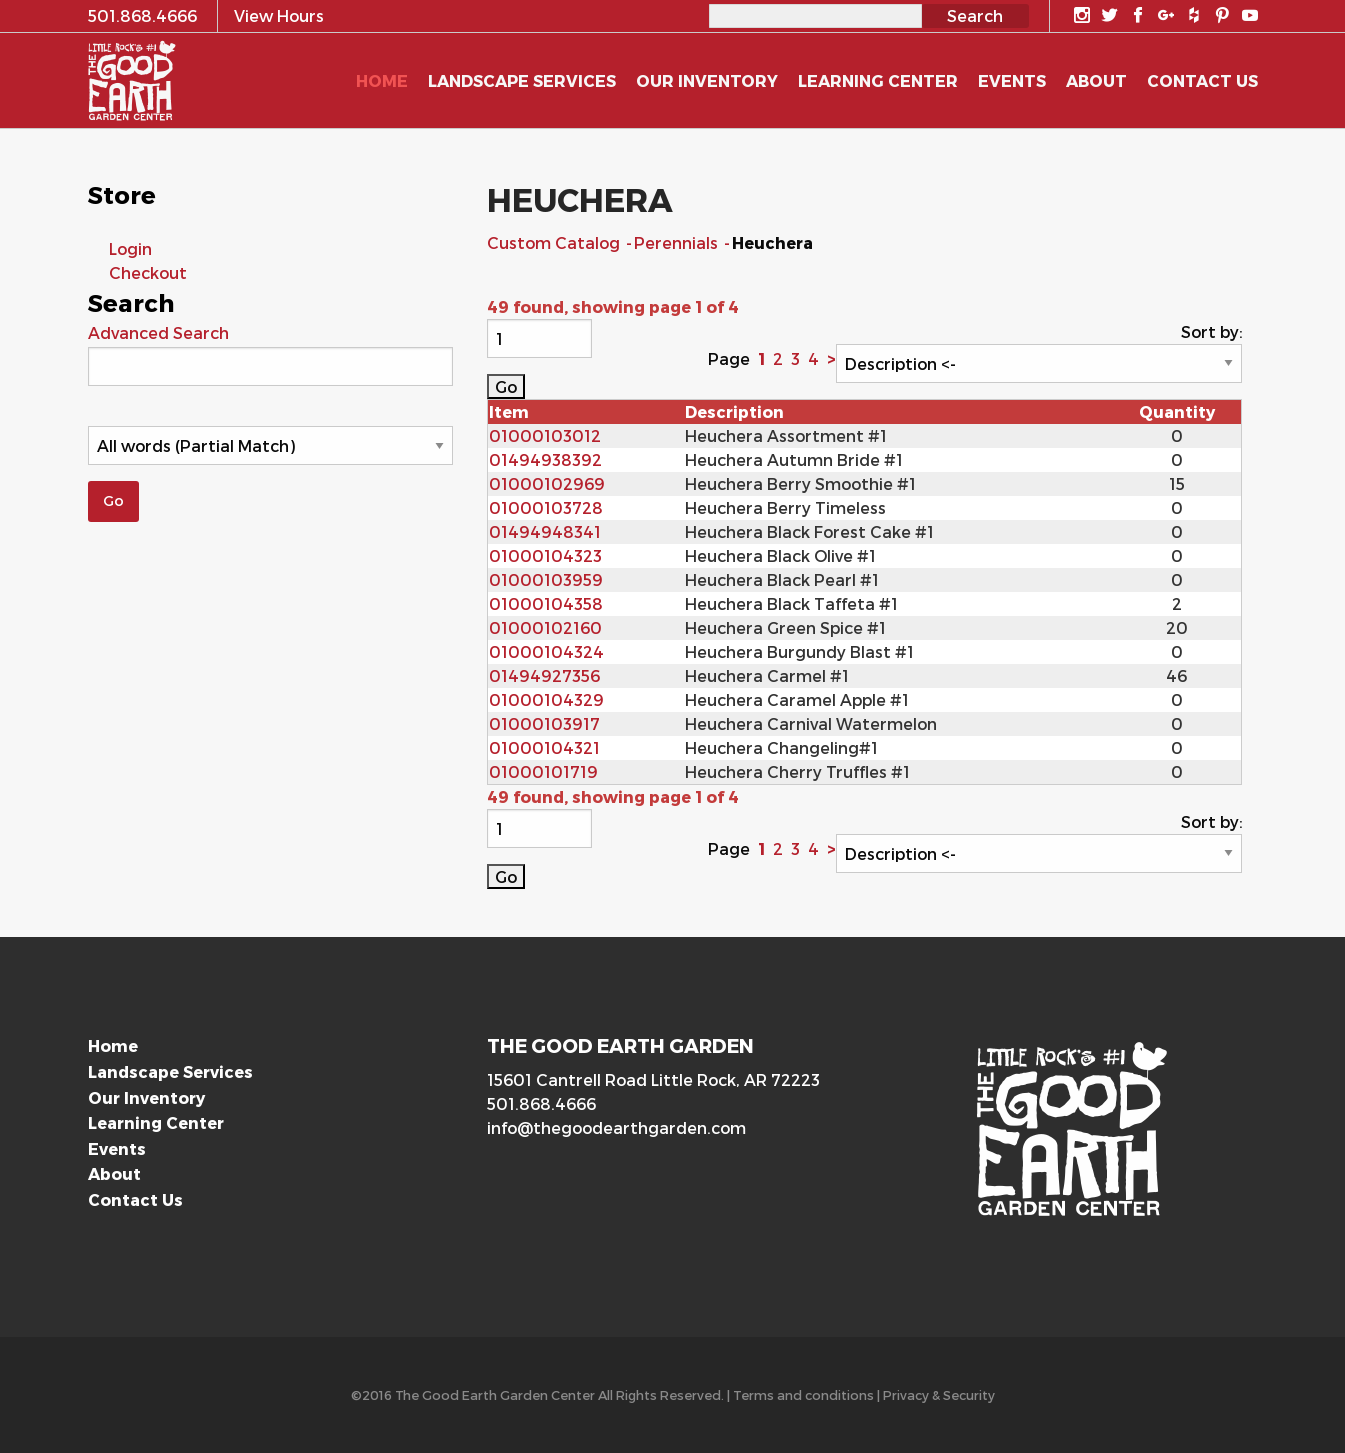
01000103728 (546, 507)
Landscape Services (170, 1071)
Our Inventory (146, 1097)
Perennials (678, 242)
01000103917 (544, 723)
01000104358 (546, 603)
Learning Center (156, 1122)
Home (113, 1045)
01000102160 (545, 627)
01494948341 (545, 531)
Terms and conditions (803, 1394)
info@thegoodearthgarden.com (616, 1127)
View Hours (279, 15)
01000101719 (543, 771)
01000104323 (545, 555)
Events (117, 1148)
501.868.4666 (541, 1103)
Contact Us (135, 1199)
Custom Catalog (555, 242)
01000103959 (546, 579)
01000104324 (546, 651)
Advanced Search (158, 332)
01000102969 (547, 483)
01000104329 (546, 699)
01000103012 (545, 435)
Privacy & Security (939, 1394)
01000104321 (544, 747)
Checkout (148, 272)
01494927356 (544, 675)
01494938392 (545, 459)
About (114, 1173)
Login (130, 248)
